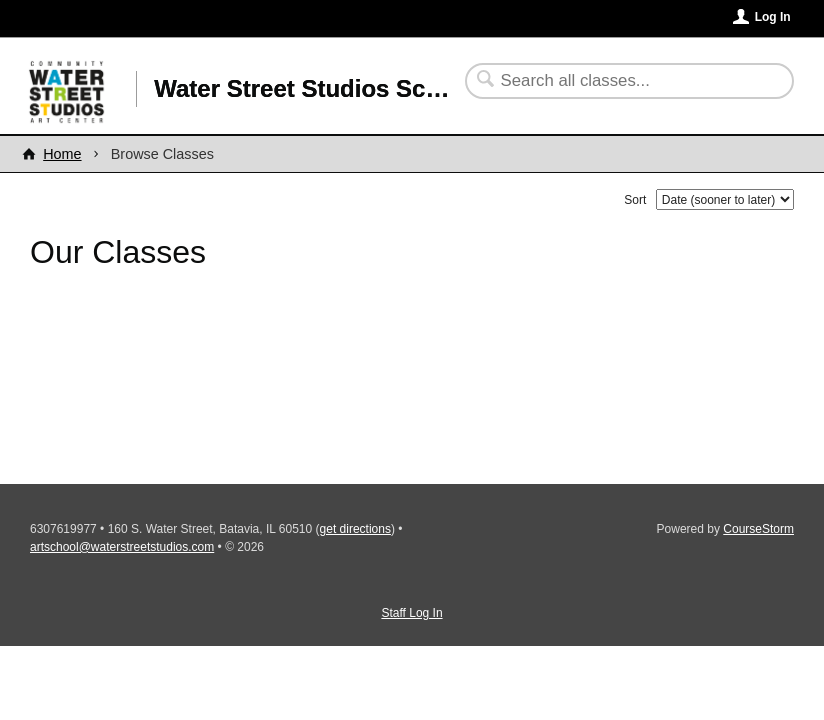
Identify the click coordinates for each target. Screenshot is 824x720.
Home (62, 154)
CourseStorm (758, 529)
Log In (773, 17)
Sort (635, 200)
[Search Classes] (617, 81)
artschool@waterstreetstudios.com (122, 547)
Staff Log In (411, 613)
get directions (355, 529)
